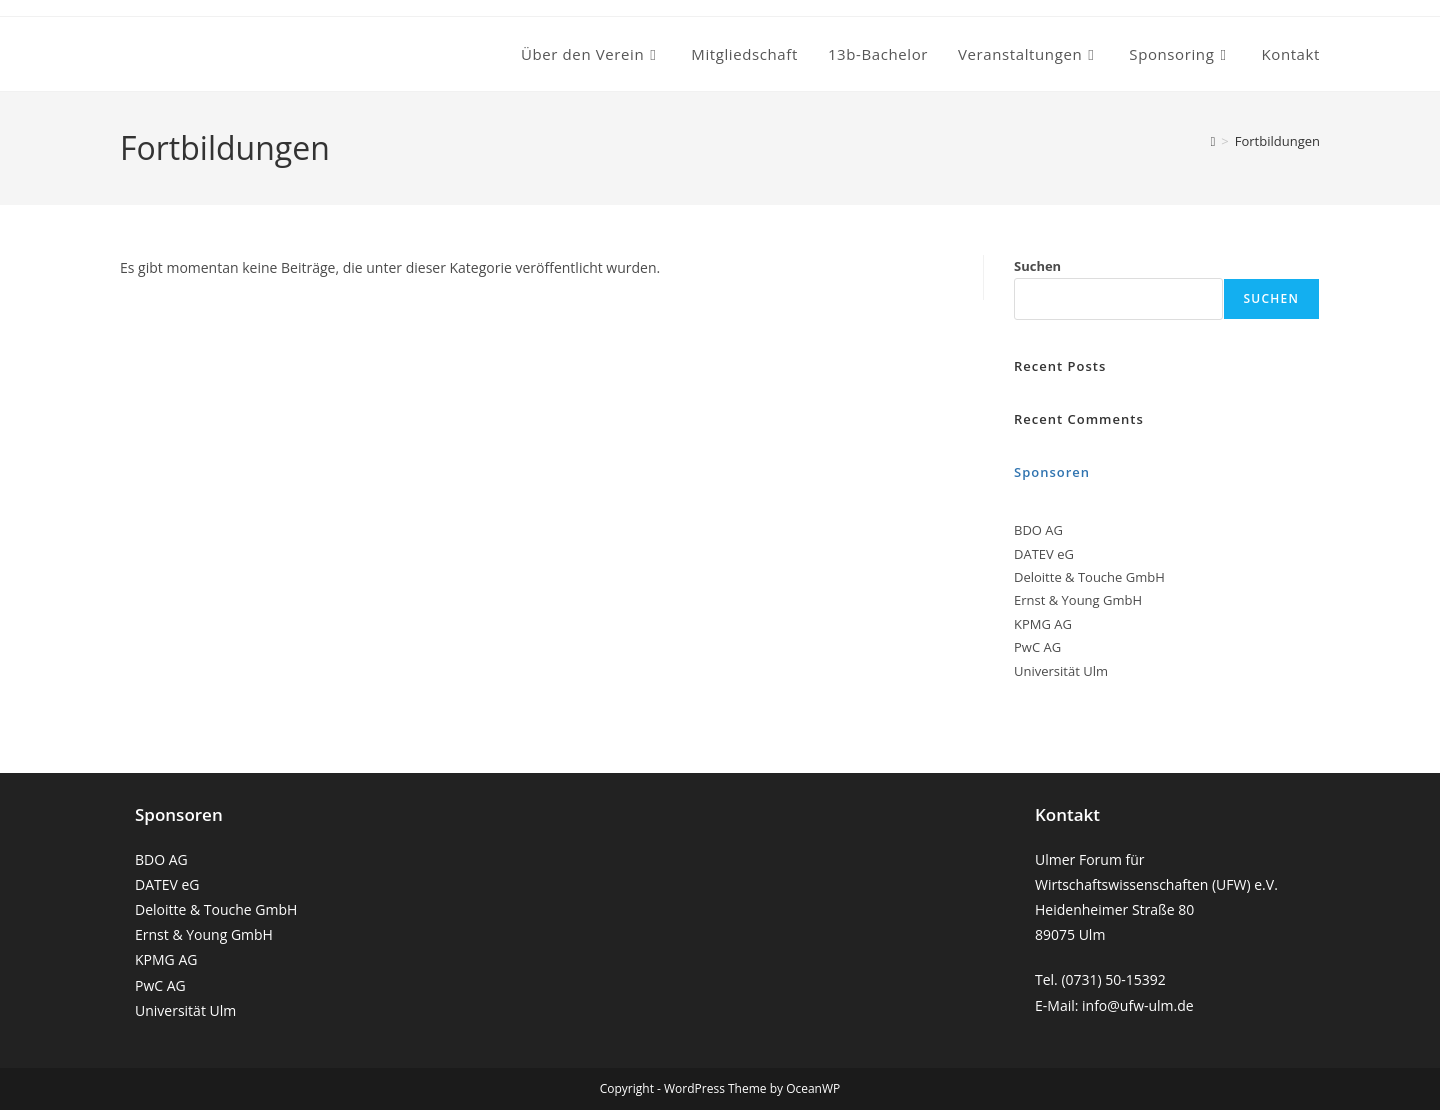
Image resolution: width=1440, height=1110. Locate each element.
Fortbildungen (1277, 141)
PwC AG (160, 985)
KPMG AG (166, 959)
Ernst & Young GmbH (204, 934)
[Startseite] (1213, 141)
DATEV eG (167, 884)
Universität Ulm (185, 1010)
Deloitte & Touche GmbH (216, 909)
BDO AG (161, 859)
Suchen (1037, 266)
